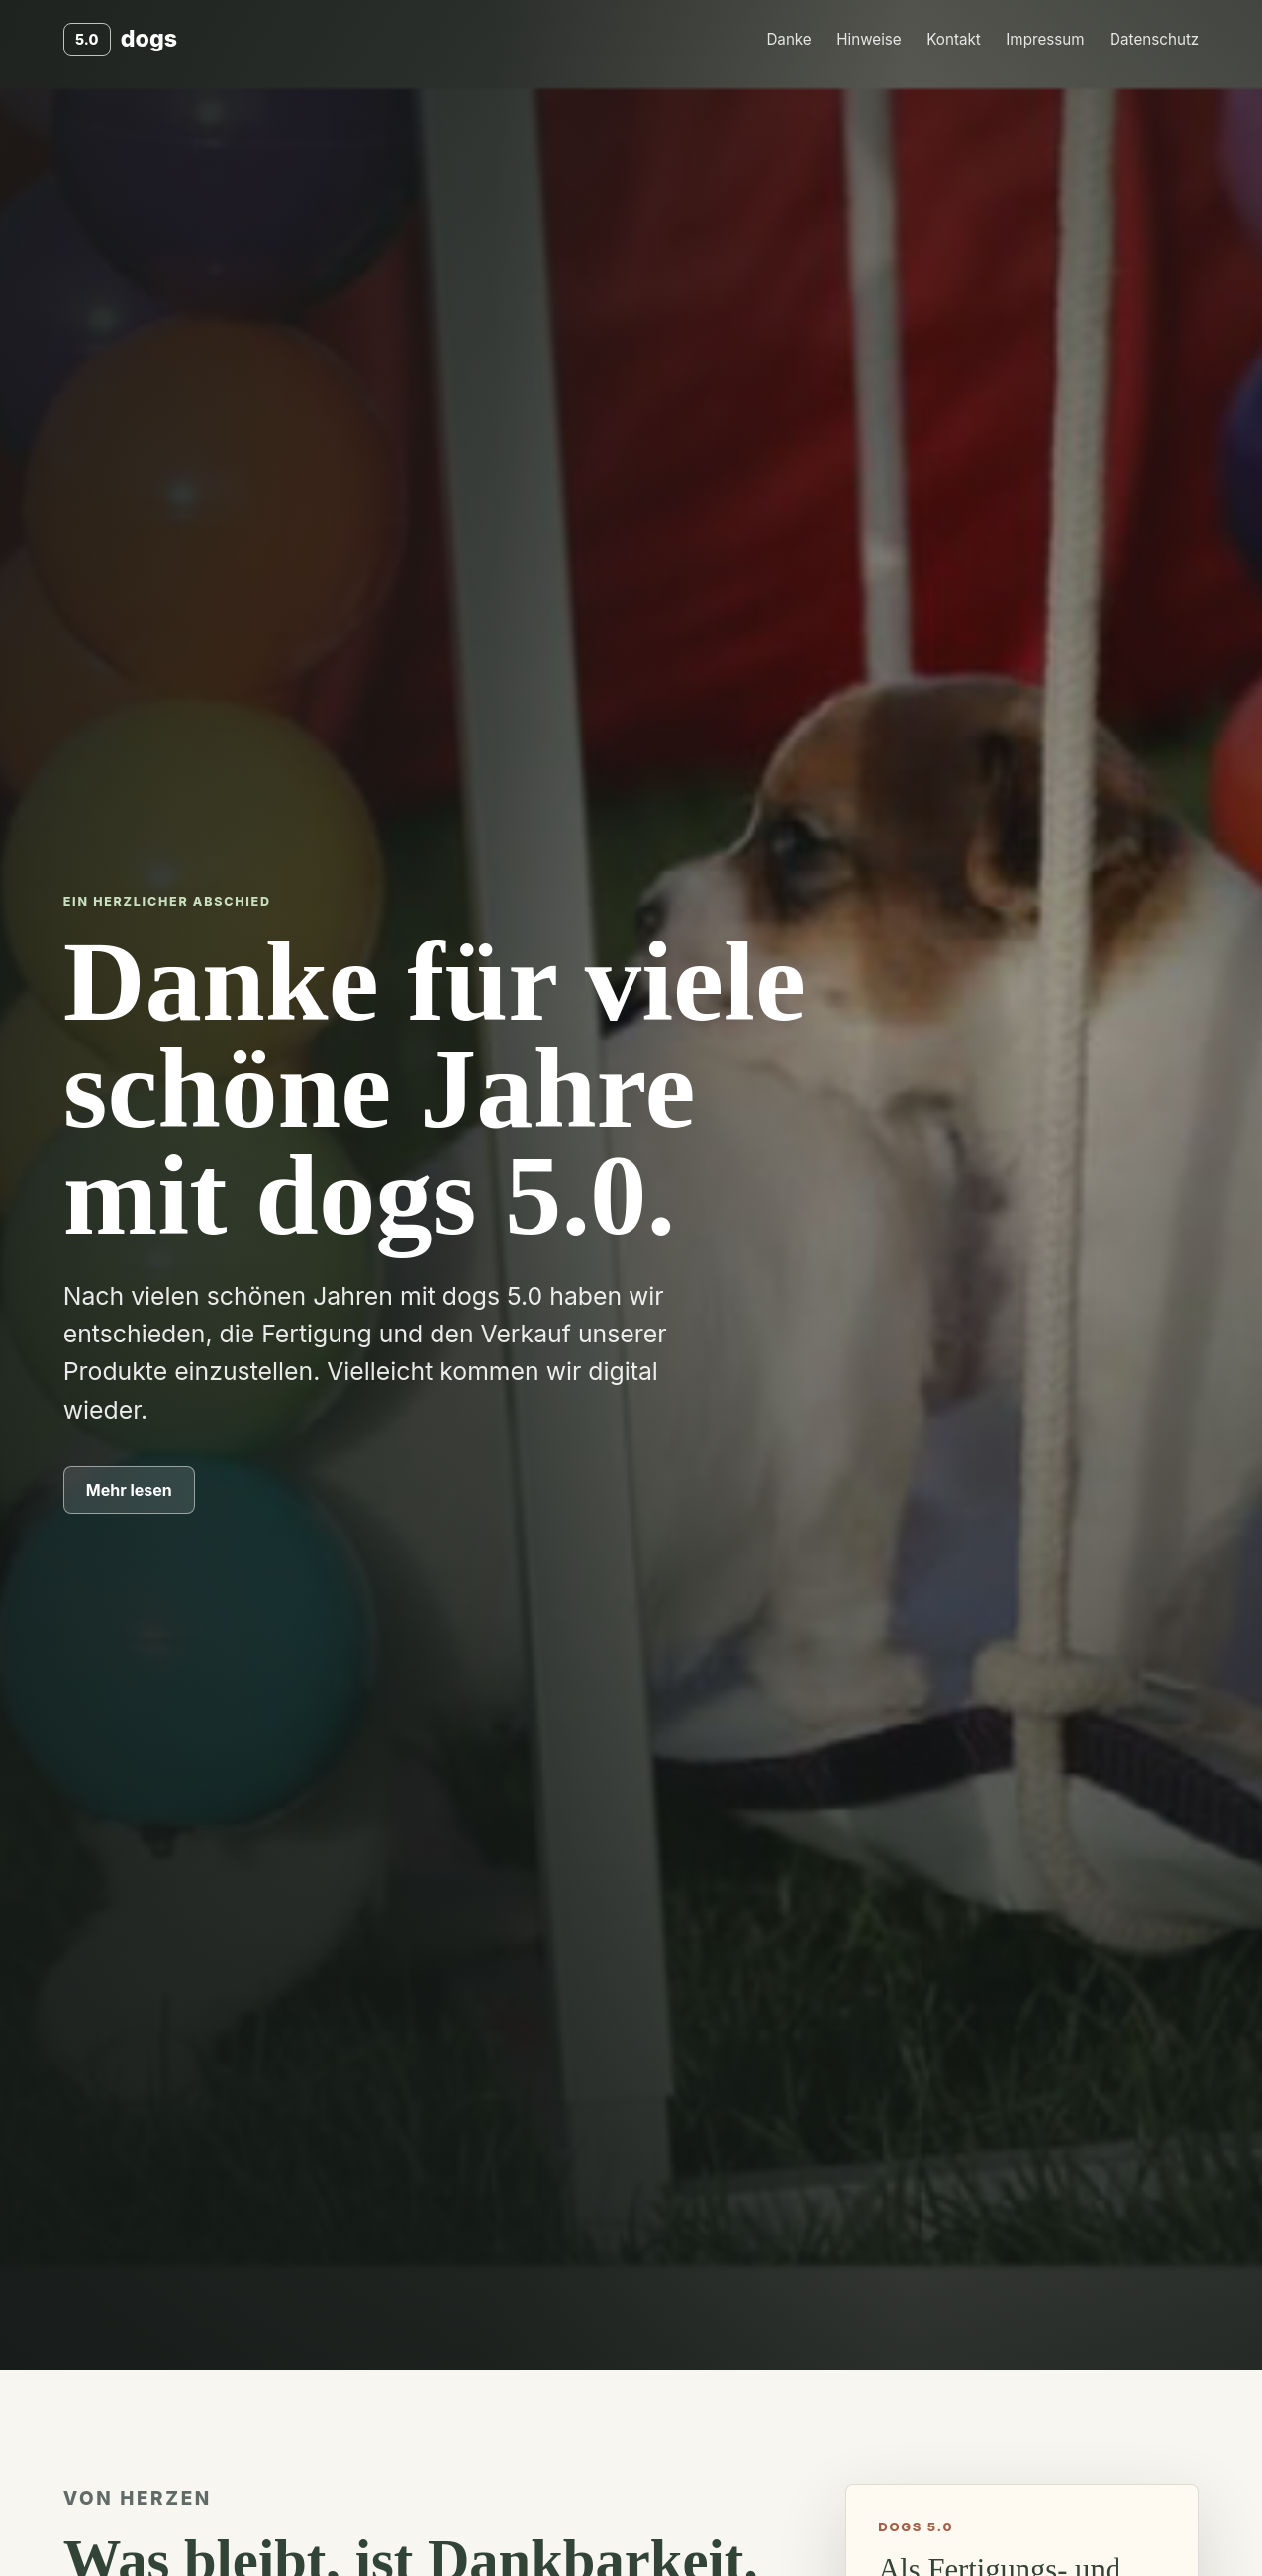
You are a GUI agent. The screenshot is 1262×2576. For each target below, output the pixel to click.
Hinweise (869, 39)
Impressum (1045, 39)
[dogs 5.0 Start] (120, 39)
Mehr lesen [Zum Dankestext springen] (129, 1490)
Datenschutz (1154, 39)
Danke (788, 39)
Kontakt (953, 39)
